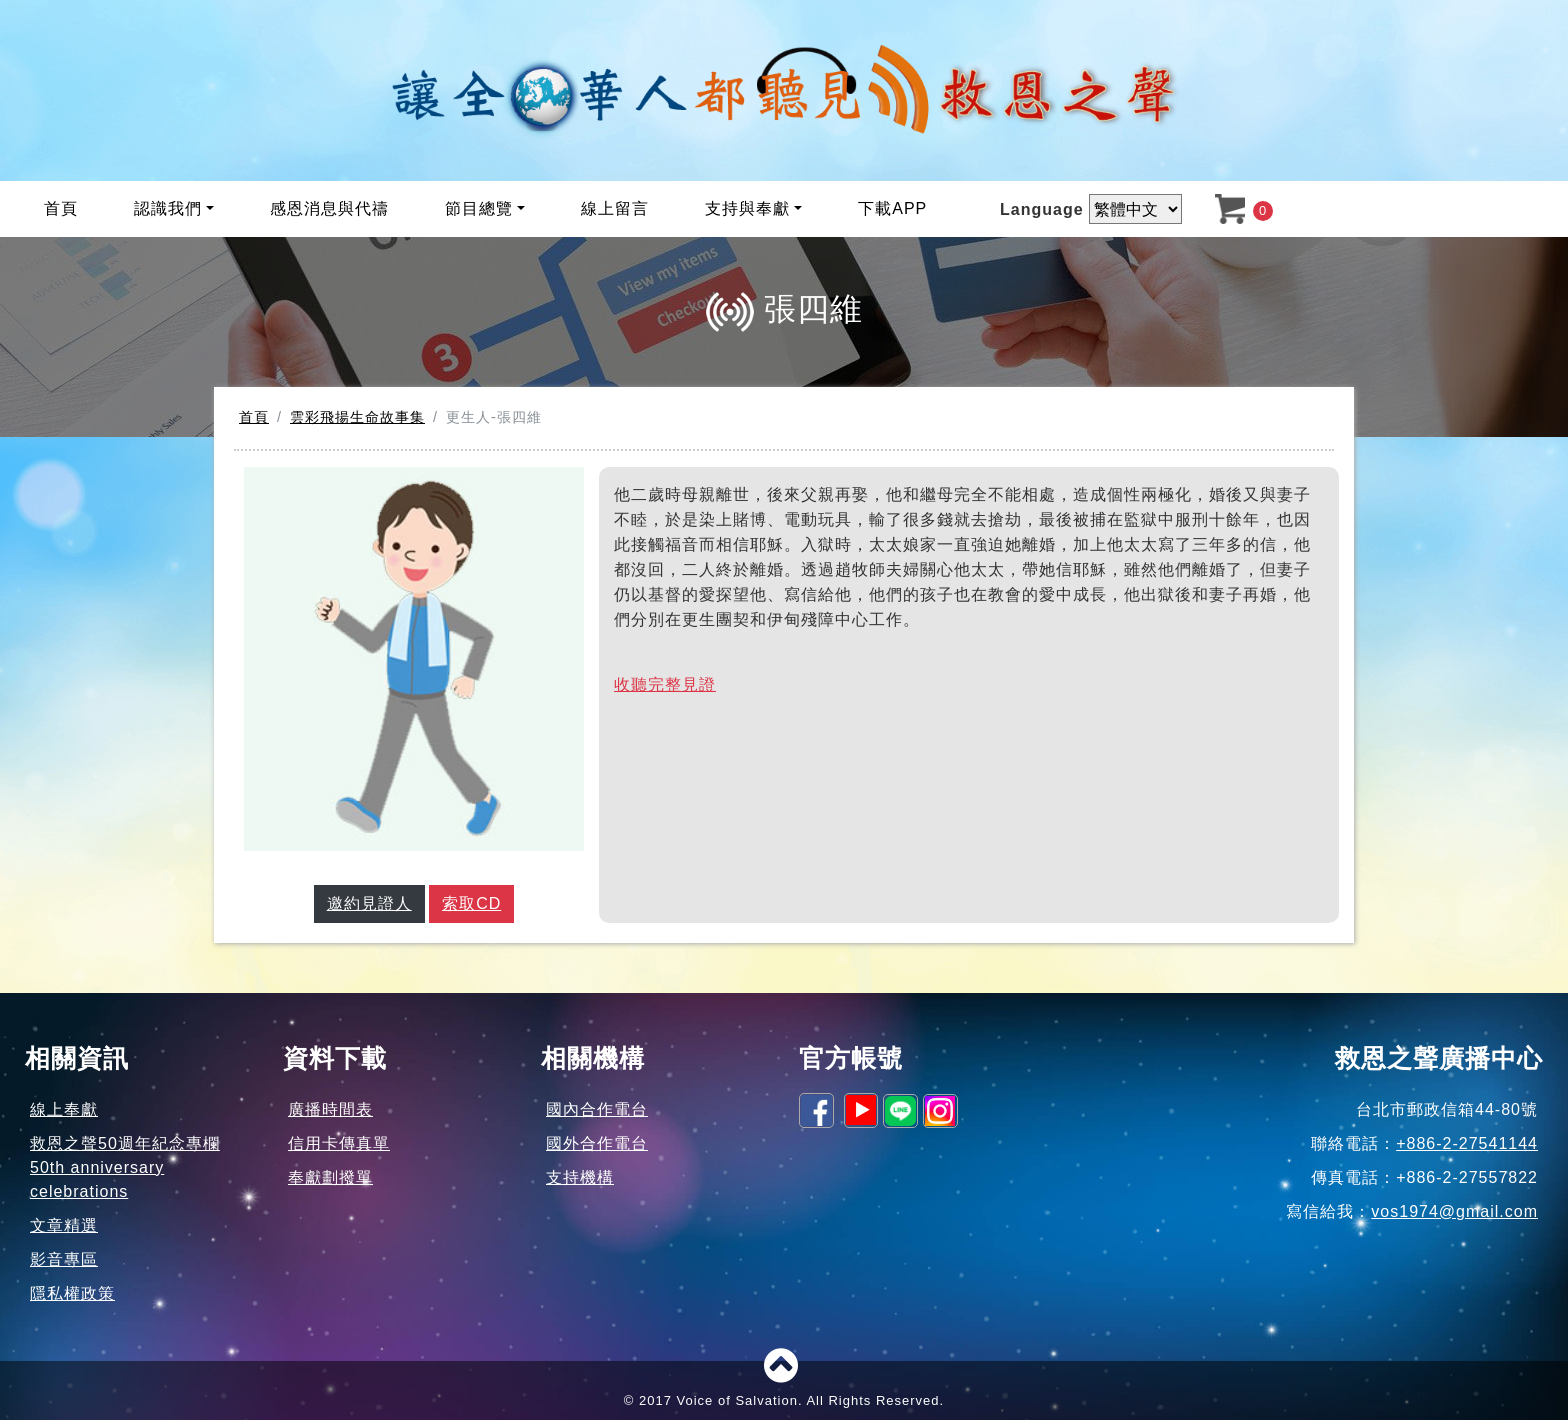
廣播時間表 (330, 1109)
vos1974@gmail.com (1454, 1211)
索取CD (471, 903)
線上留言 (615, 208)
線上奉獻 (64, 1109)
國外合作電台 (597, 1143)
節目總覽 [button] (479, 208)
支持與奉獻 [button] (747, 208)
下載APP (892, 208)
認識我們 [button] (168, 208)
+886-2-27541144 (1467, 1143)
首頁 (61, 208)
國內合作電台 (597, 1109)
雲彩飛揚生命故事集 (357, 417)
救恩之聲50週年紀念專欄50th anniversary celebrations (125, 1167)
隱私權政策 (72, 1293)
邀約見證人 (369, 903)
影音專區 (64, 1259)
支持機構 (580, 1177)
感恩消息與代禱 (329, 208)
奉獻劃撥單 (330, 1177)
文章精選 (64, 1225)
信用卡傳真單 (339, 1143)
